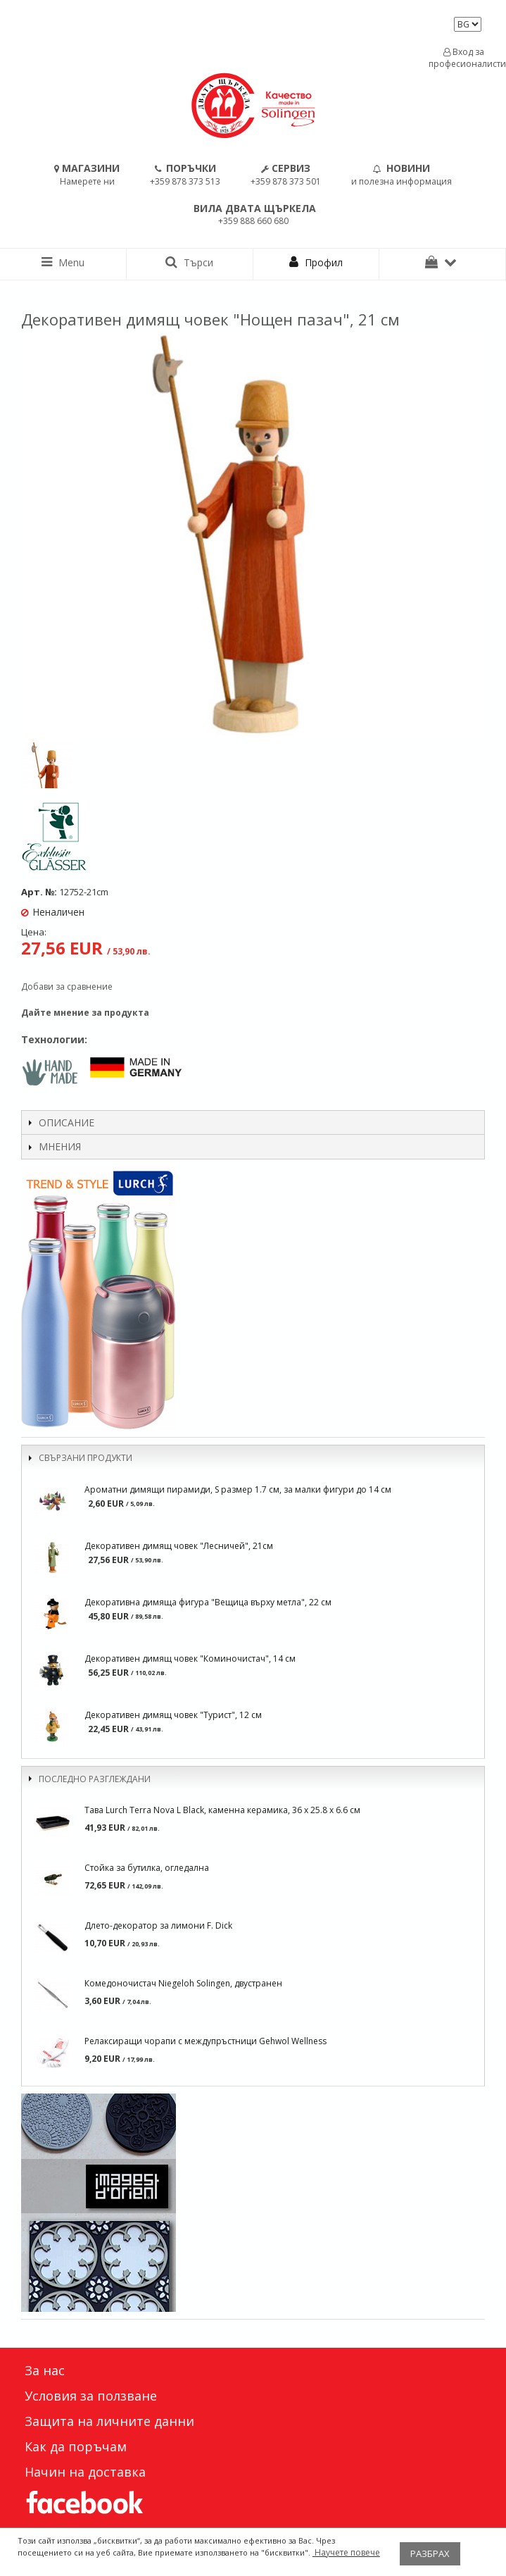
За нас (45, 2370)
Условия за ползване (91, 2395)
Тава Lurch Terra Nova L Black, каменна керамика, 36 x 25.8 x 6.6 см (222, 1810)
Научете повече (346, 2552)
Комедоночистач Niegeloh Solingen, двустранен (183, 1983)
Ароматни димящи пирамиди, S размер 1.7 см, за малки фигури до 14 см (237, 1489)
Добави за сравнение (67, 987)
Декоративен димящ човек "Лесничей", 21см (178, 1546)
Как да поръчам (76, 2446)
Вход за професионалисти (464, 58)
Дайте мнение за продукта (85, 1013)
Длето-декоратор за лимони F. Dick (158, 1925)
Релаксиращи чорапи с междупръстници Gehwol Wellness (205, 2041)
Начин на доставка (85, 2471)
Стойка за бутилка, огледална (146, 1868)
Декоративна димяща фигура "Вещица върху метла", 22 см (207, 1602)
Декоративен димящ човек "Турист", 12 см (173, 1715)
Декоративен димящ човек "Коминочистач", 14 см (190, 1659)
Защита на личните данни (109, 2421)
